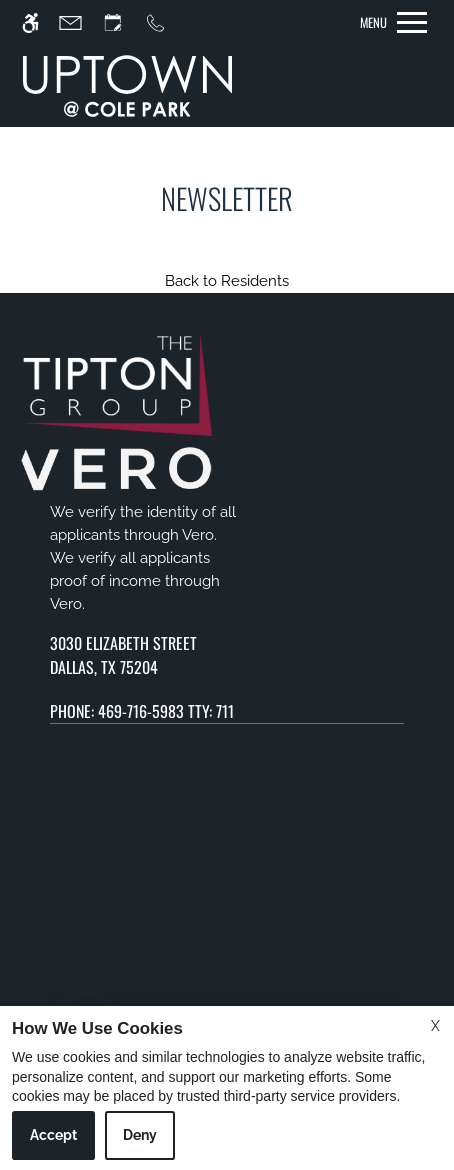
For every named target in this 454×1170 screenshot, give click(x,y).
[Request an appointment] (122, 22)
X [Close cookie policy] (435, 1026)
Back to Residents (227, 281)
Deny (140, 1135)
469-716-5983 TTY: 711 (166, 711)
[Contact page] (79, 22)
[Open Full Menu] (393, 22)
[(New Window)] (227, 655)
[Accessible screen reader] (39, 22)
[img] (127, 86)
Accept (53, 1135)
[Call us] (164, 22)
